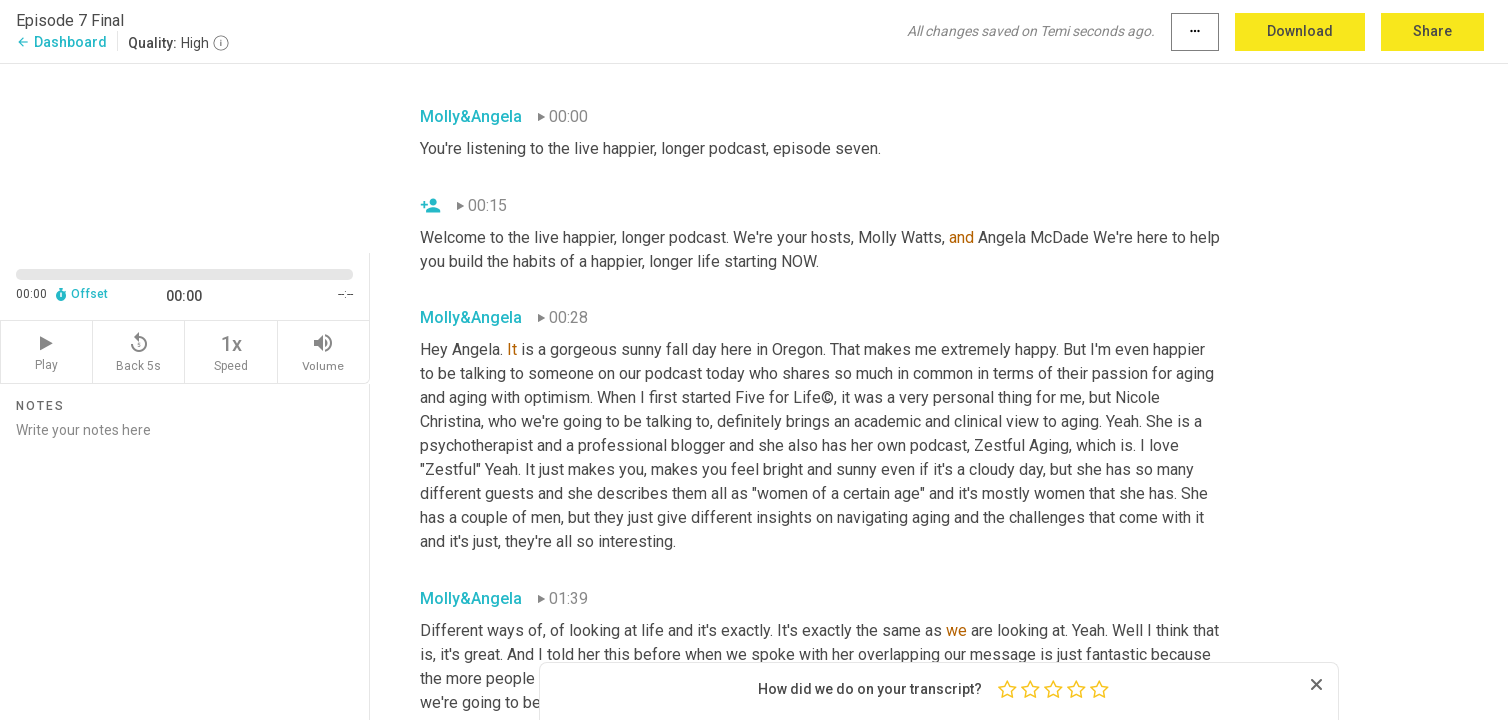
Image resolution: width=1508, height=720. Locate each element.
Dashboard (61, 42)
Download (1300, 31)
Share (1432, 31)
